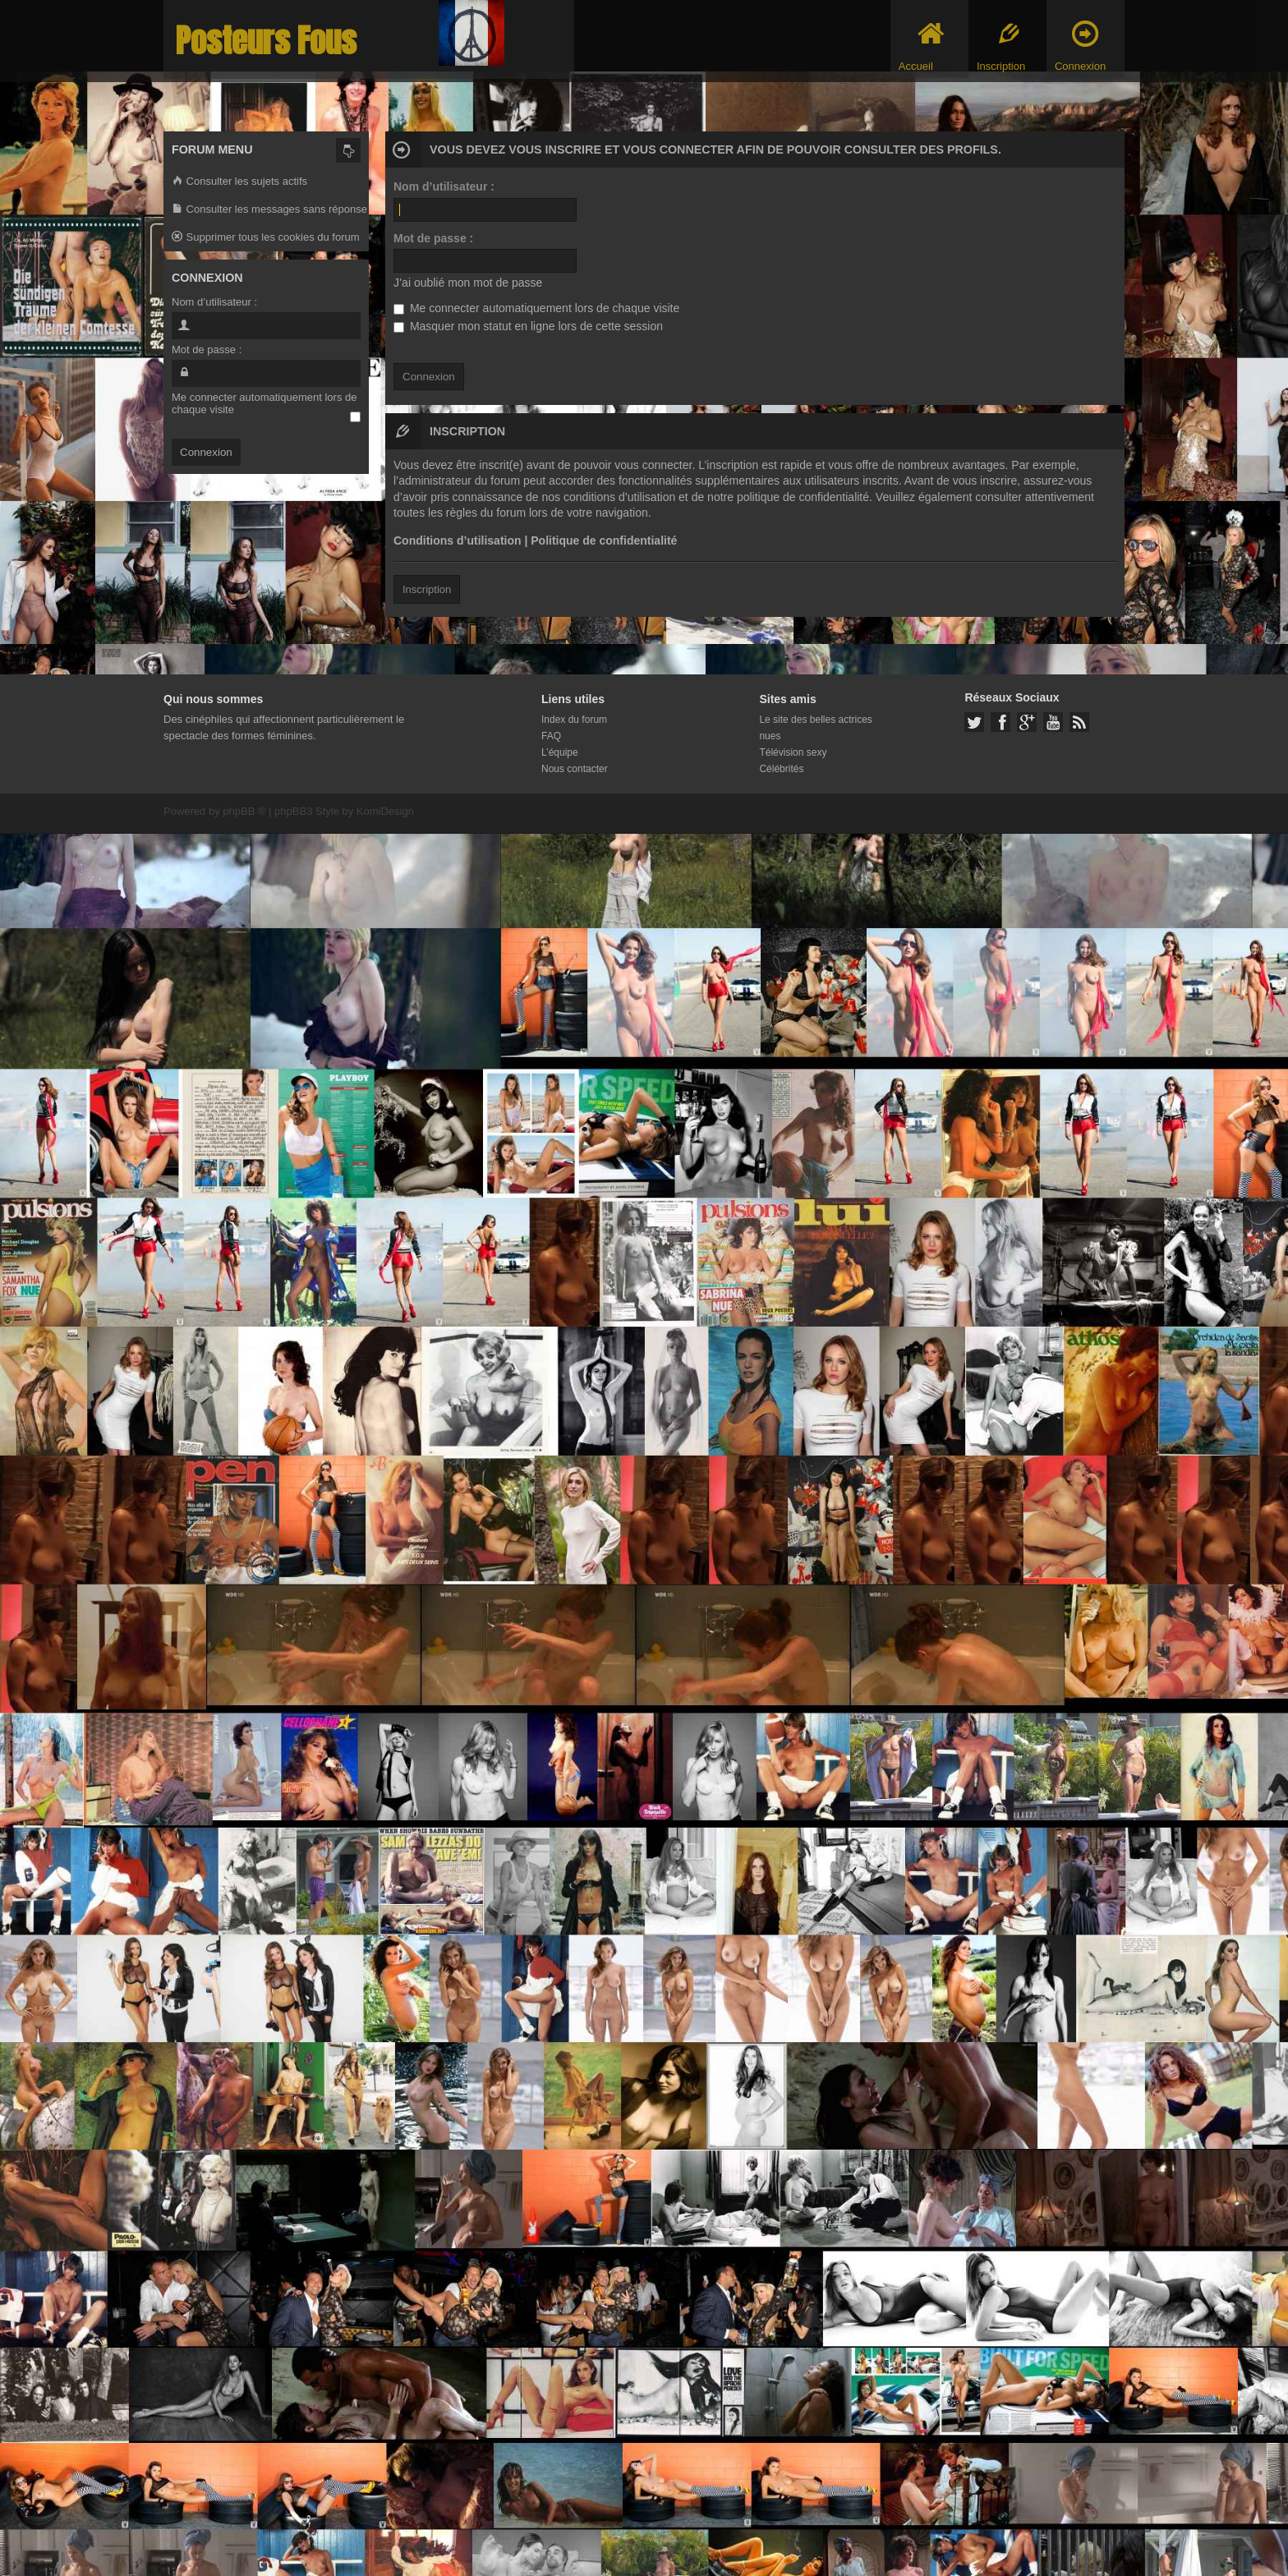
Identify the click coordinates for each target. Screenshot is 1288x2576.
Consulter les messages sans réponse (269, 210)
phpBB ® (244, 811)
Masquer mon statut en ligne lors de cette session (528, 326)
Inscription (426, 589)
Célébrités (781, 769)
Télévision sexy (792, 752)
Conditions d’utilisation (457, 540)
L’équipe (559, 752)
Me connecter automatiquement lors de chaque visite (536, 308)
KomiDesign (385, 811)
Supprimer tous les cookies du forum (266, 238)
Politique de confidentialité (604, 540)
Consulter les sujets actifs (239, 182)
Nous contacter (574, 769)
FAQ (551, 736)
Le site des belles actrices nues (815, 728)
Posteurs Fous (266, 40)
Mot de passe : (433, 238)
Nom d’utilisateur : (443, 186)
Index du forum (574, 719)
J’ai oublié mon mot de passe (467, 282)
